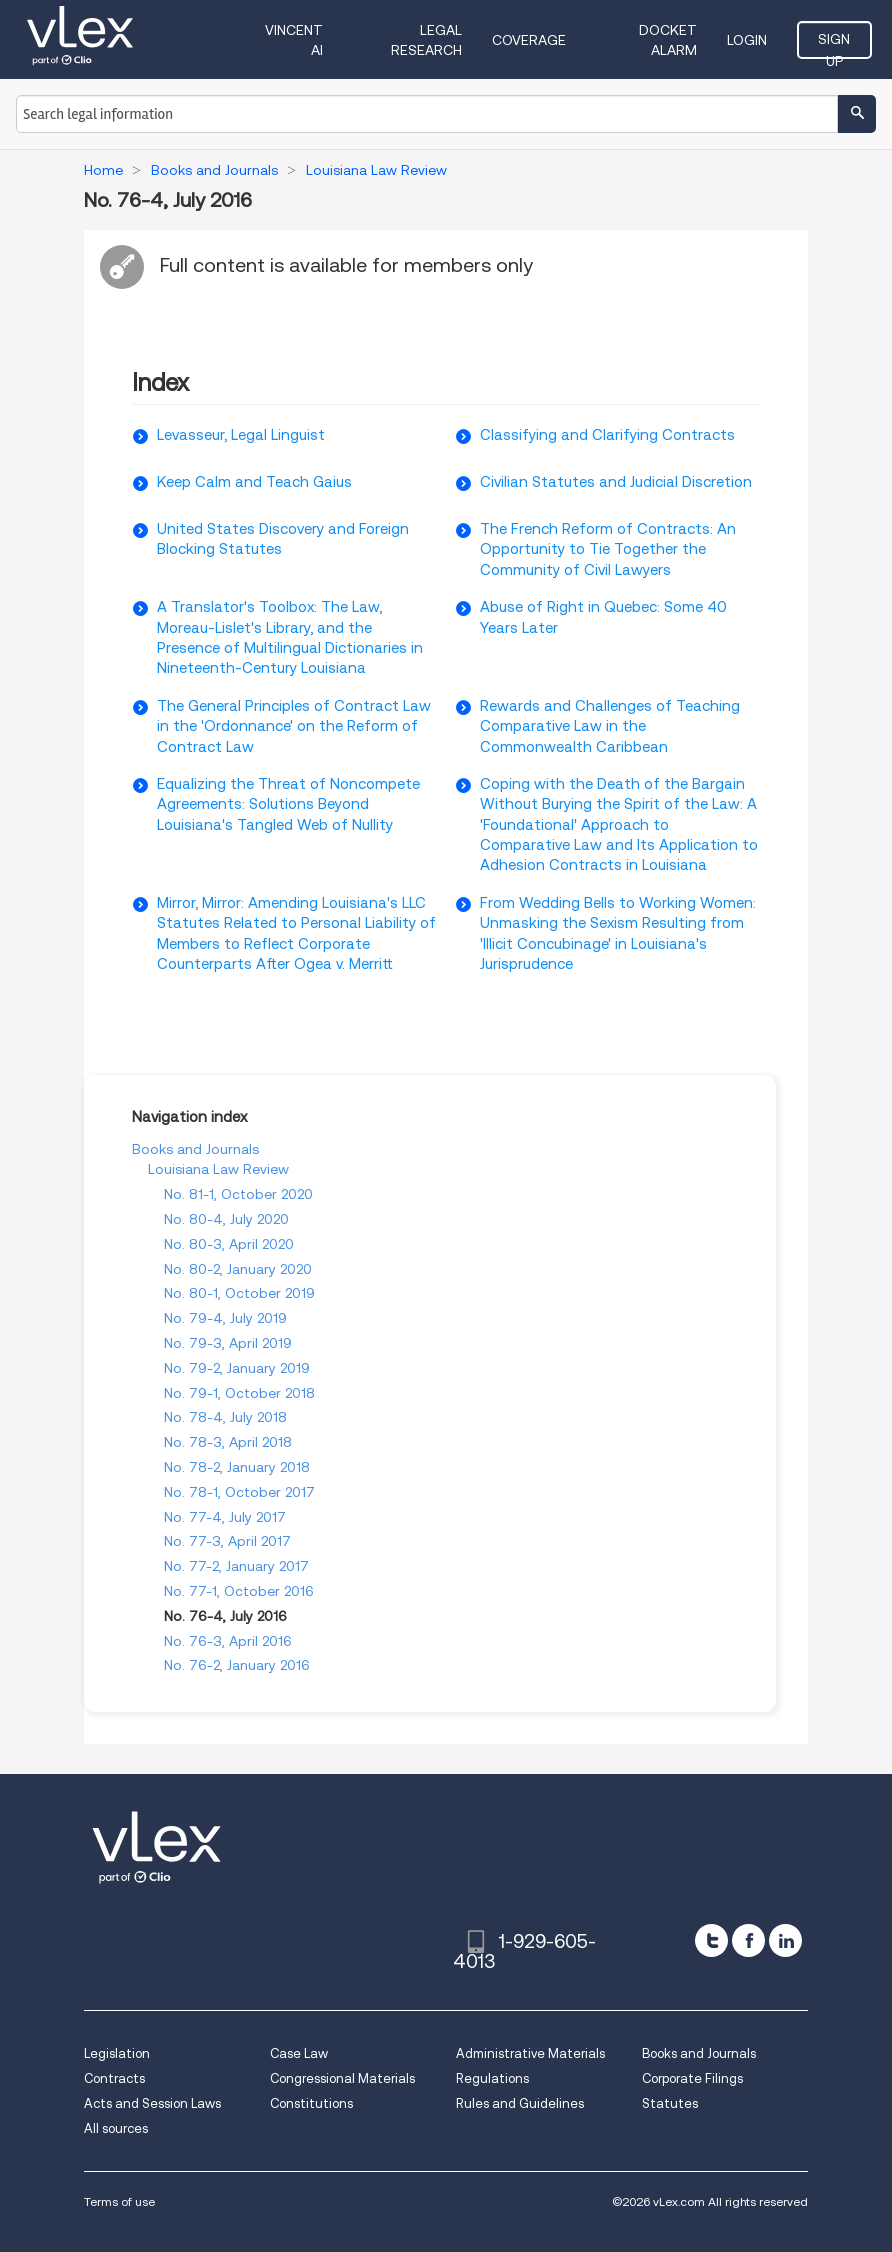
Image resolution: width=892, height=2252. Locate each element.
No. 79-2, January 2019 (237, 1368)
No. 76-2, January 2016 (237, 1665)
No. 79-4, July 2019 (225, 1318)
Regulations (492, 2078)
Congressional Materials (342, 2078)
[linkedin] (785, 1940)
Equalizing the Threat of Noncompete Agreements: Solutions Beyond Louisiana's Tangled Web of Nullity (288, 804)
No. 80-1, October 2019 (239, 1293)
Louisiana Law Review (218, 1169)
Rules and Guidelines (520, 2103)
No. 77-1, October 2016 (239, 1591)
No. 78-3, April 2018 (228, 1442)
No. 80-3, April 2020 (229, 1244)
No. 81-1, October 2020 (238, 1194)
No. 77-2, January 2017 (236, 1566)
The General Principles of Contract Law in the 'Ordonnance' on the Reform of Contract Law (294, 726)
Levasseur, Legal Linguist (241, 435)
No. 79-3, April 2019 (228, 1343)
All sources (116, 2128)
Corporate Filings (692, 2078)
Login (747, 40)
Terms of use (119, 2201)
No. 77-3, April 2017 (227, 1541)
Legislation (117, 2053)
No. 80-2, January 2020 (238, 1269)
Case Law (299, 2053)
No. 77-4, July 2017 (225, 1517)
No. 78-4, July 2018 (225, 1417)
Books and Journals (195, 1149)
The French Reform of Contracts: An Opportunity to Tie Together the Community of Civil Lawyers (608, 549)
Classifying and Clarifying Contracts (607, 435)
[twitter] (711, 1940)
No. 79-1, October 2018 (239, 1393)
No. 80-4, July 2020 (226, 1219)
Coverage (529, 40)
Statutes (670, 2103)
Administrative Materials (530, 2053)
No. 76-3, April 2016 (228, 1641)
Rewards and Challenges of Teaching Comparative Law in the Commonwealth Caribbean (610, 726)
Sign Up (834, 45)
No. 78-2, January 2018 (237, 1467)
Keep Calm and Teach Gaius (254, 482)
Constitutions (311, 2103)
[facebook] (748, 1940)
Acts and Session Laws (152, 2103)
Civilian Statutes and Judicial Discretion (616, 482)
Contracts (114, 2078)
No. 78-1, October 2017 (239, 1492)
